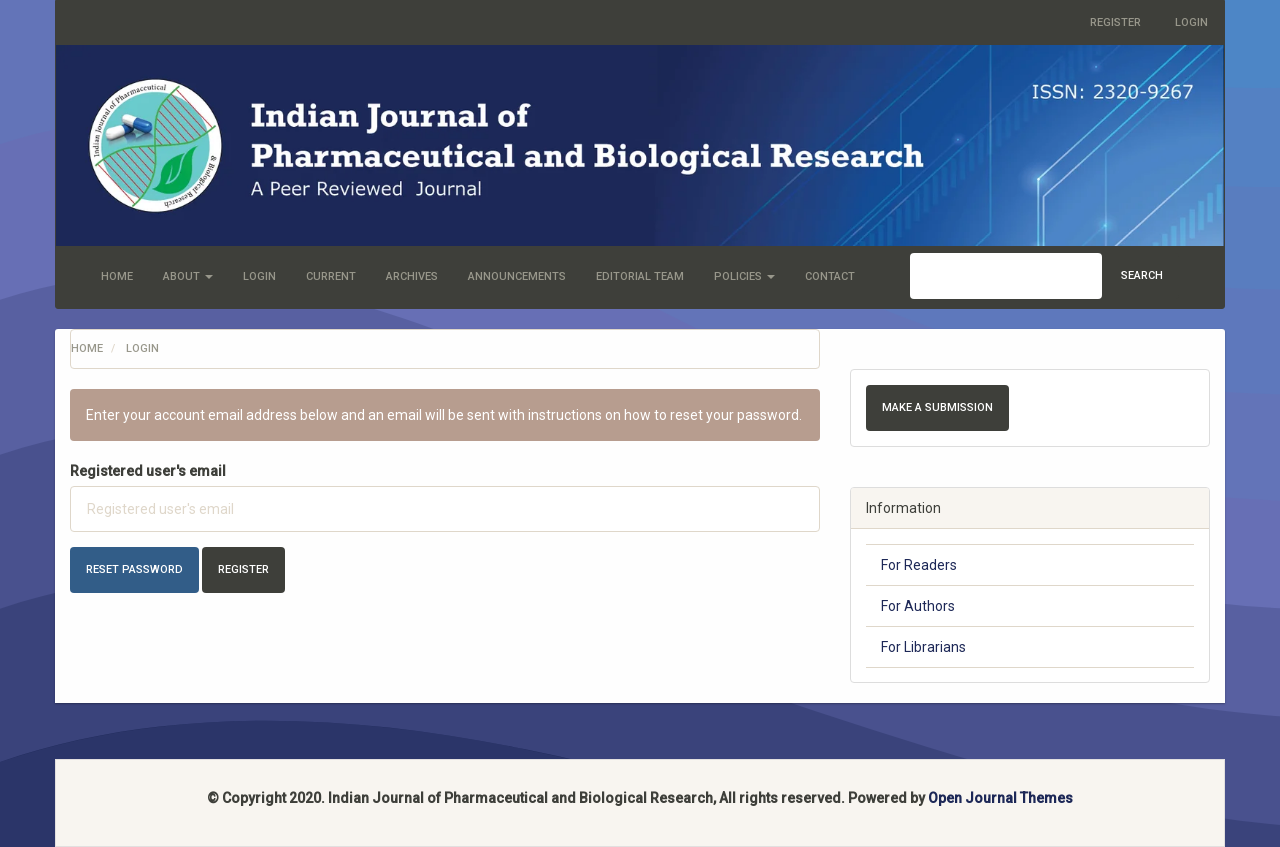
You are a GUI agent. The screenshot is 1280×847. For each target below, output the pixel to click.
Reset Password (134, 569)
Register (1115, 22)
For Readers (919, 565)
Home (117, 276)
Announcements (517, 276)
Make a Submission (937, 407)
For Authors (918, 606)
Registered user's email (148, 471)
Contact (830, 276)
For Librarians (923, 647)
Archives (412, 276)
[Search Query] (1006, 276)
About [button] (188, 276)
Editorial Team (640, 276)
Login (1191, 22)
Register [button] (243, 569)
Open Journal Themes (1000, 798)
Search (1142, 275)
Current (331, 276)
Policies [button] (744, 276)
